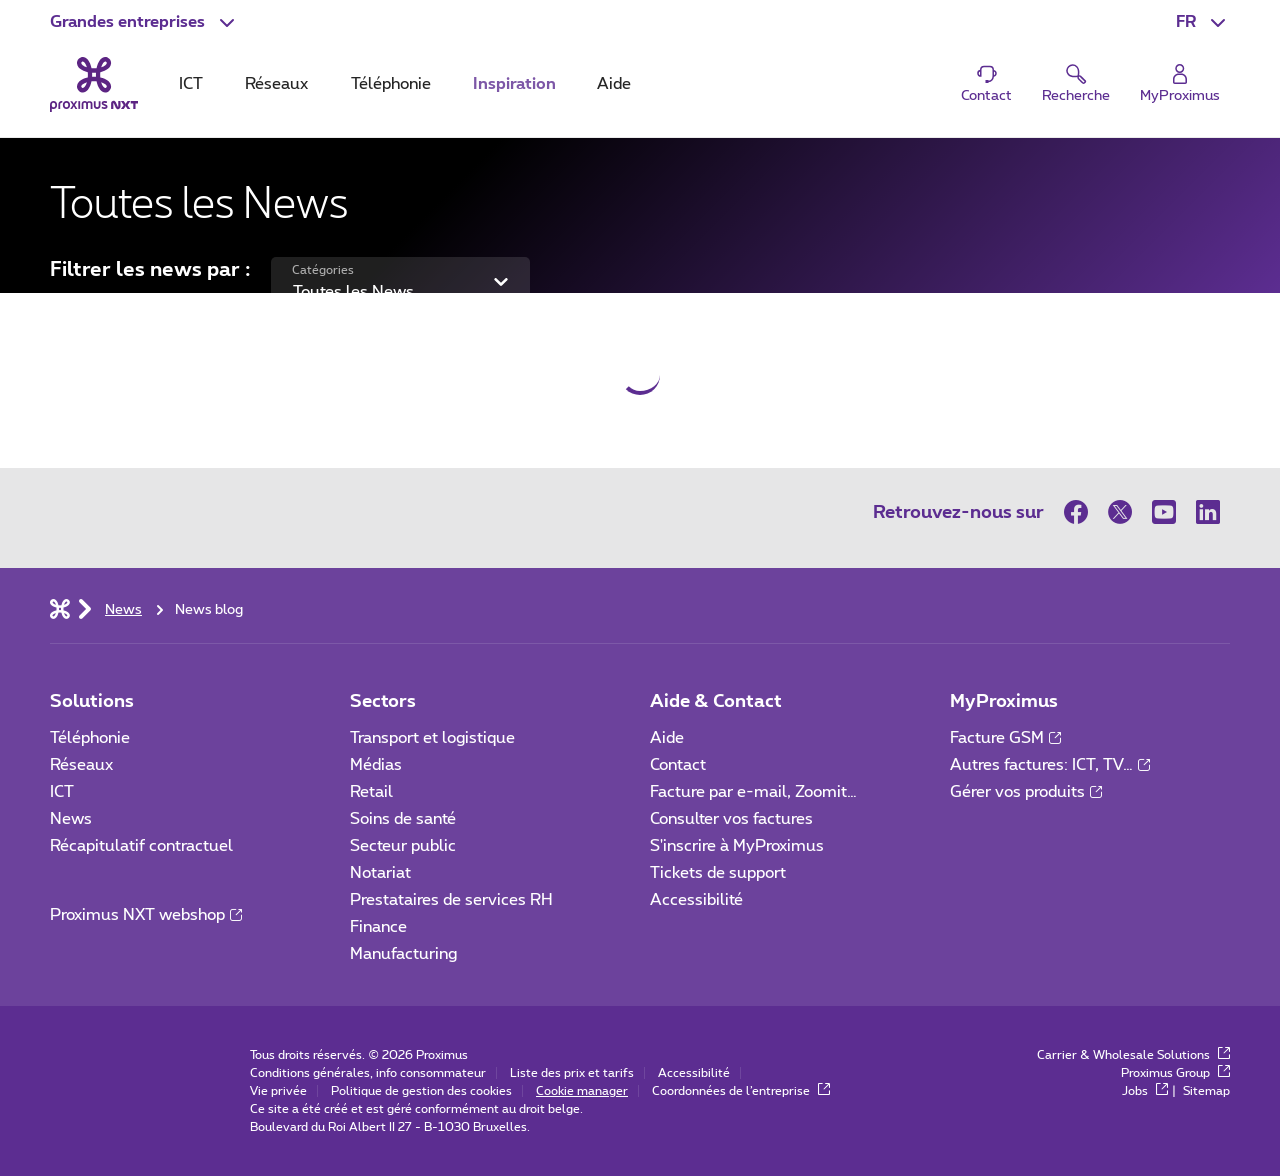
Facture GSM (1005, 738)
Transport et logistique (432, 738)
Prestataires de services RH (451, 900)
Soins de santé (403, 819)
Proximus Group (1175, 1073)
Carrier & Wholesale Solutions (1133, 1055)
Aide (667, 738)
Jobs (1145, 1091)
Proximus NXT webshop (146, 915)
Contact (678, 765)
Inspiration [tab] (514, 84)
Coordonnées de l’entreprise (741, 1091)
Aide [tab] (614, 84)
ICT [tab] (191, 84)
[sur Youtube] (1164, 512)
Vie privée (278, 1091)
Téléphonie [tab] (391, 84)
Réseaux (81, 765)
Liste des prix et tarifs (572, 1073)
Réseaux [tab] (276, 84)
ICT (62, 792)
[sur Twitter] (1120, 512)
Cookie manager (582, 1091)
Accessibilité (696, 900)
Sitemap (1206, 1091)
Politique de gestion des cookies (421, 1091)
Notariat (380, 873)
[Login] (1180, 84)
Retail (371, 792)
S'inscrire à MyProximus (739, 846)
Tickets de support (720, 873)
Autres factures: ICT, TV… (1050, 765)
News (71, 819)
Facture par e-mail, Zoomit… (753, 792)
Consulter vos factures (731, 819)
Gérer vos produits (1026, 792)
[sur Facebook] (1081, 512)
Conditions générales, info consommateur (368, 1073)
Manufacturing (403, 954)
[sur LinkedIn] (1208, 512)
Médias (376, 765)
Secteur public (403, 846)
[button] (144, 22)
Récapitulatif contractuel (141, 846)
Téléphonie (90, 738)
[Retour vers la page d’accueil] (94, 84)
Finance (378, 927)
